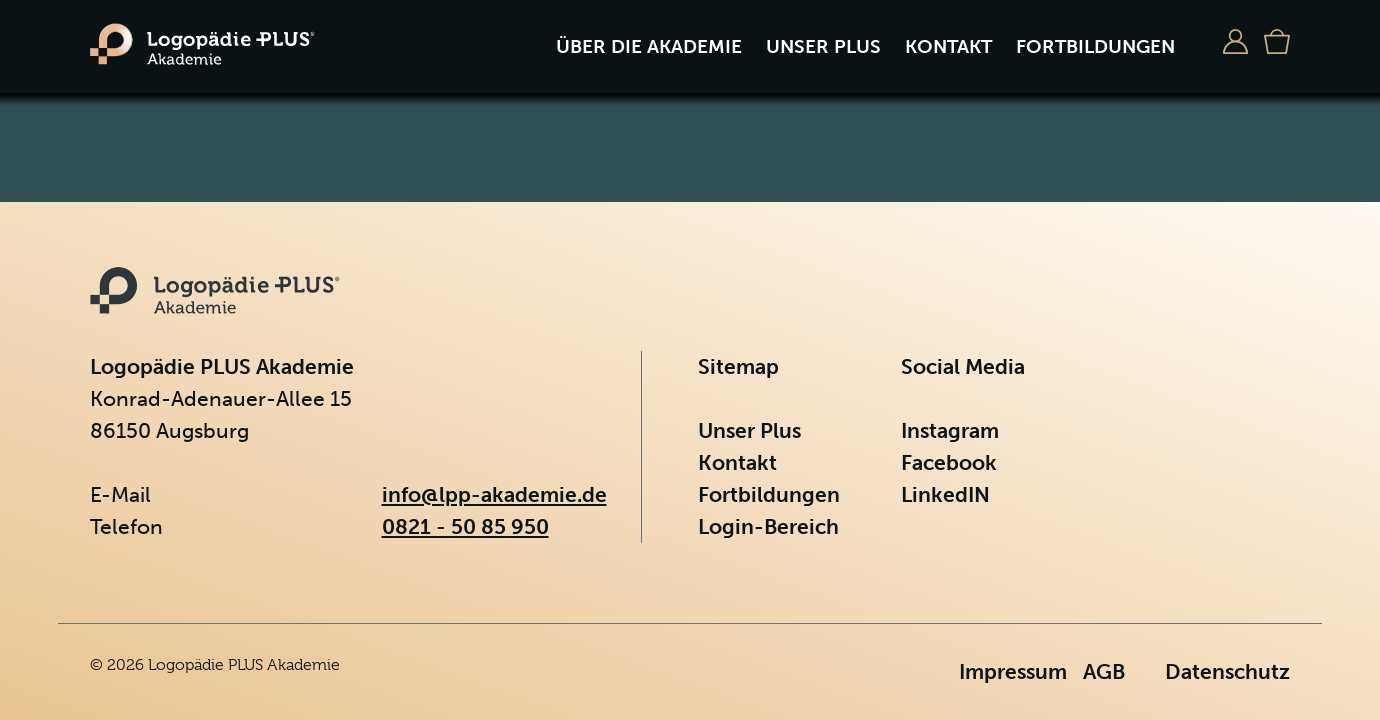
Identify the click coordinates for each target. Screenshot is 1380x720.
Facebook (949, 462)
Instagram (950, 430)
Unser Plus (823, 46)
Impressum (1013, 671)
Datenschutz (1227, 671)
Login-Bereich (768, 526)
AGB (1104, 671)
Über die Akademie (649, 46)
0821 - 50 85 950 (465, 526)
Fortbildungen (1095, 46)
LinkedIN (945, 494)
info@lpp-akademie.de (494, 494)
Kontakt (948, 46)
